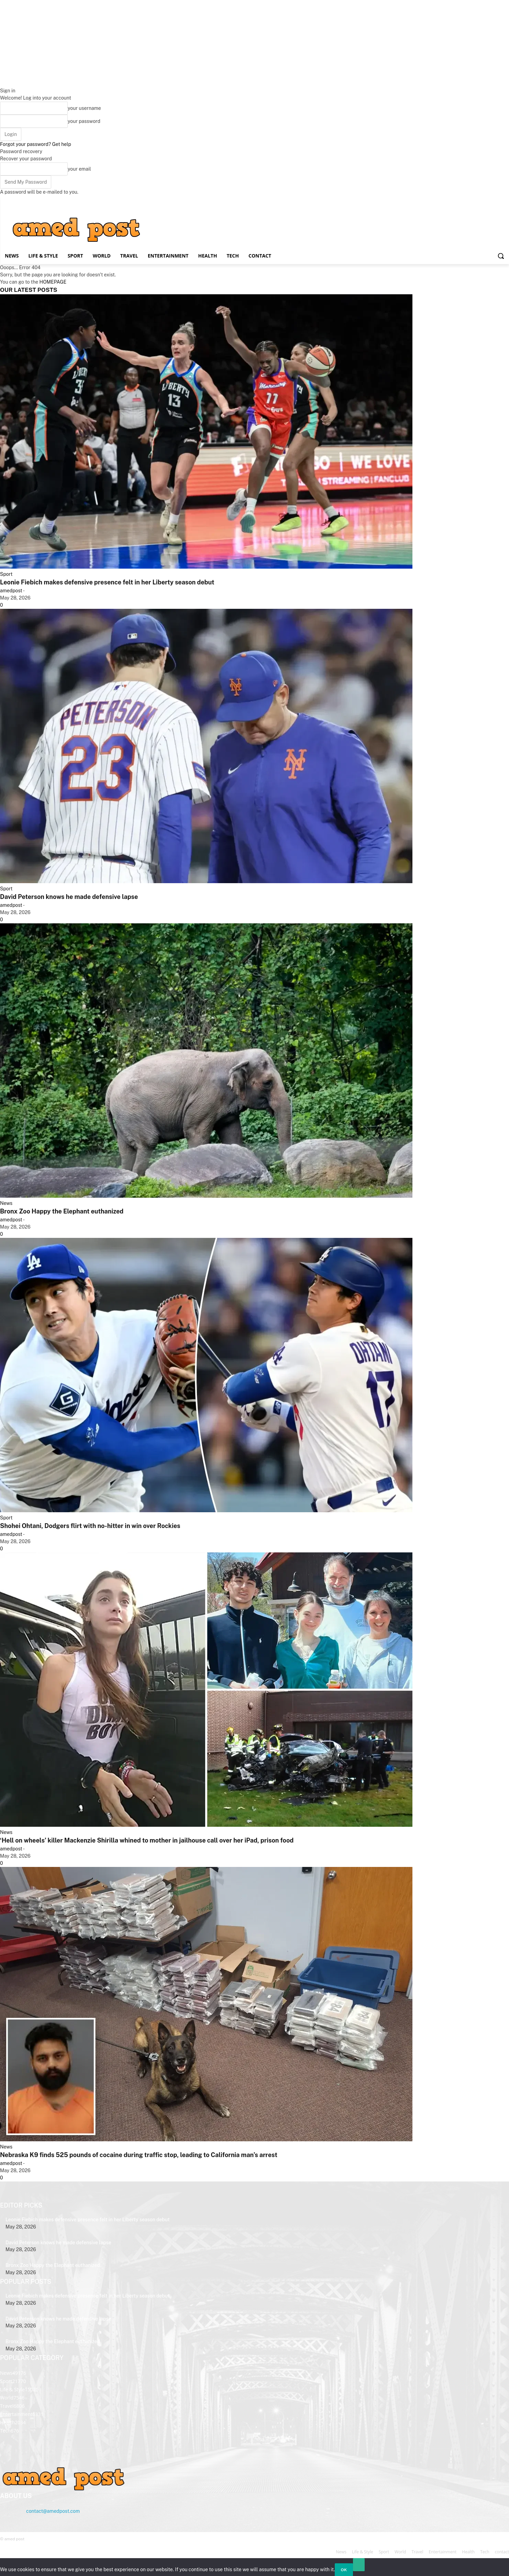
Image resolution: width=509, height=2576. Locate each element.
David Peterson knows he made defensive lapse (69, 896)
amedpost (11, 590)
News (6, 1203)
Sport (6, 574)
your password (84, 121)
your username (84, 108)
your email (79, 169)
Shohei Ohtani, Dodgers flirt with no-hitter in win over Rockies (90, 1525)
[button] (501, 256)
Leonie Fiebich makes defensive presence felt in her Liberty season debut (107, 582)
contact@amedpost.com (53, 2511)
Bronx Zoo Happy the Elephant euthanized (61, 1211)
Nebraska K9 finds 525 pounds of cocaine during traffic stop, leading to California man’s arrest (138, 2154)
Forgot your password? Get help (35, 144)
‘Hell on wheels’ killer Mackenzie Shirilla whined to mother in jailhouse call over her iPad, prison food (147, 1840)
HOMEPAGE (53, 282)
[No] (359, 2564)
